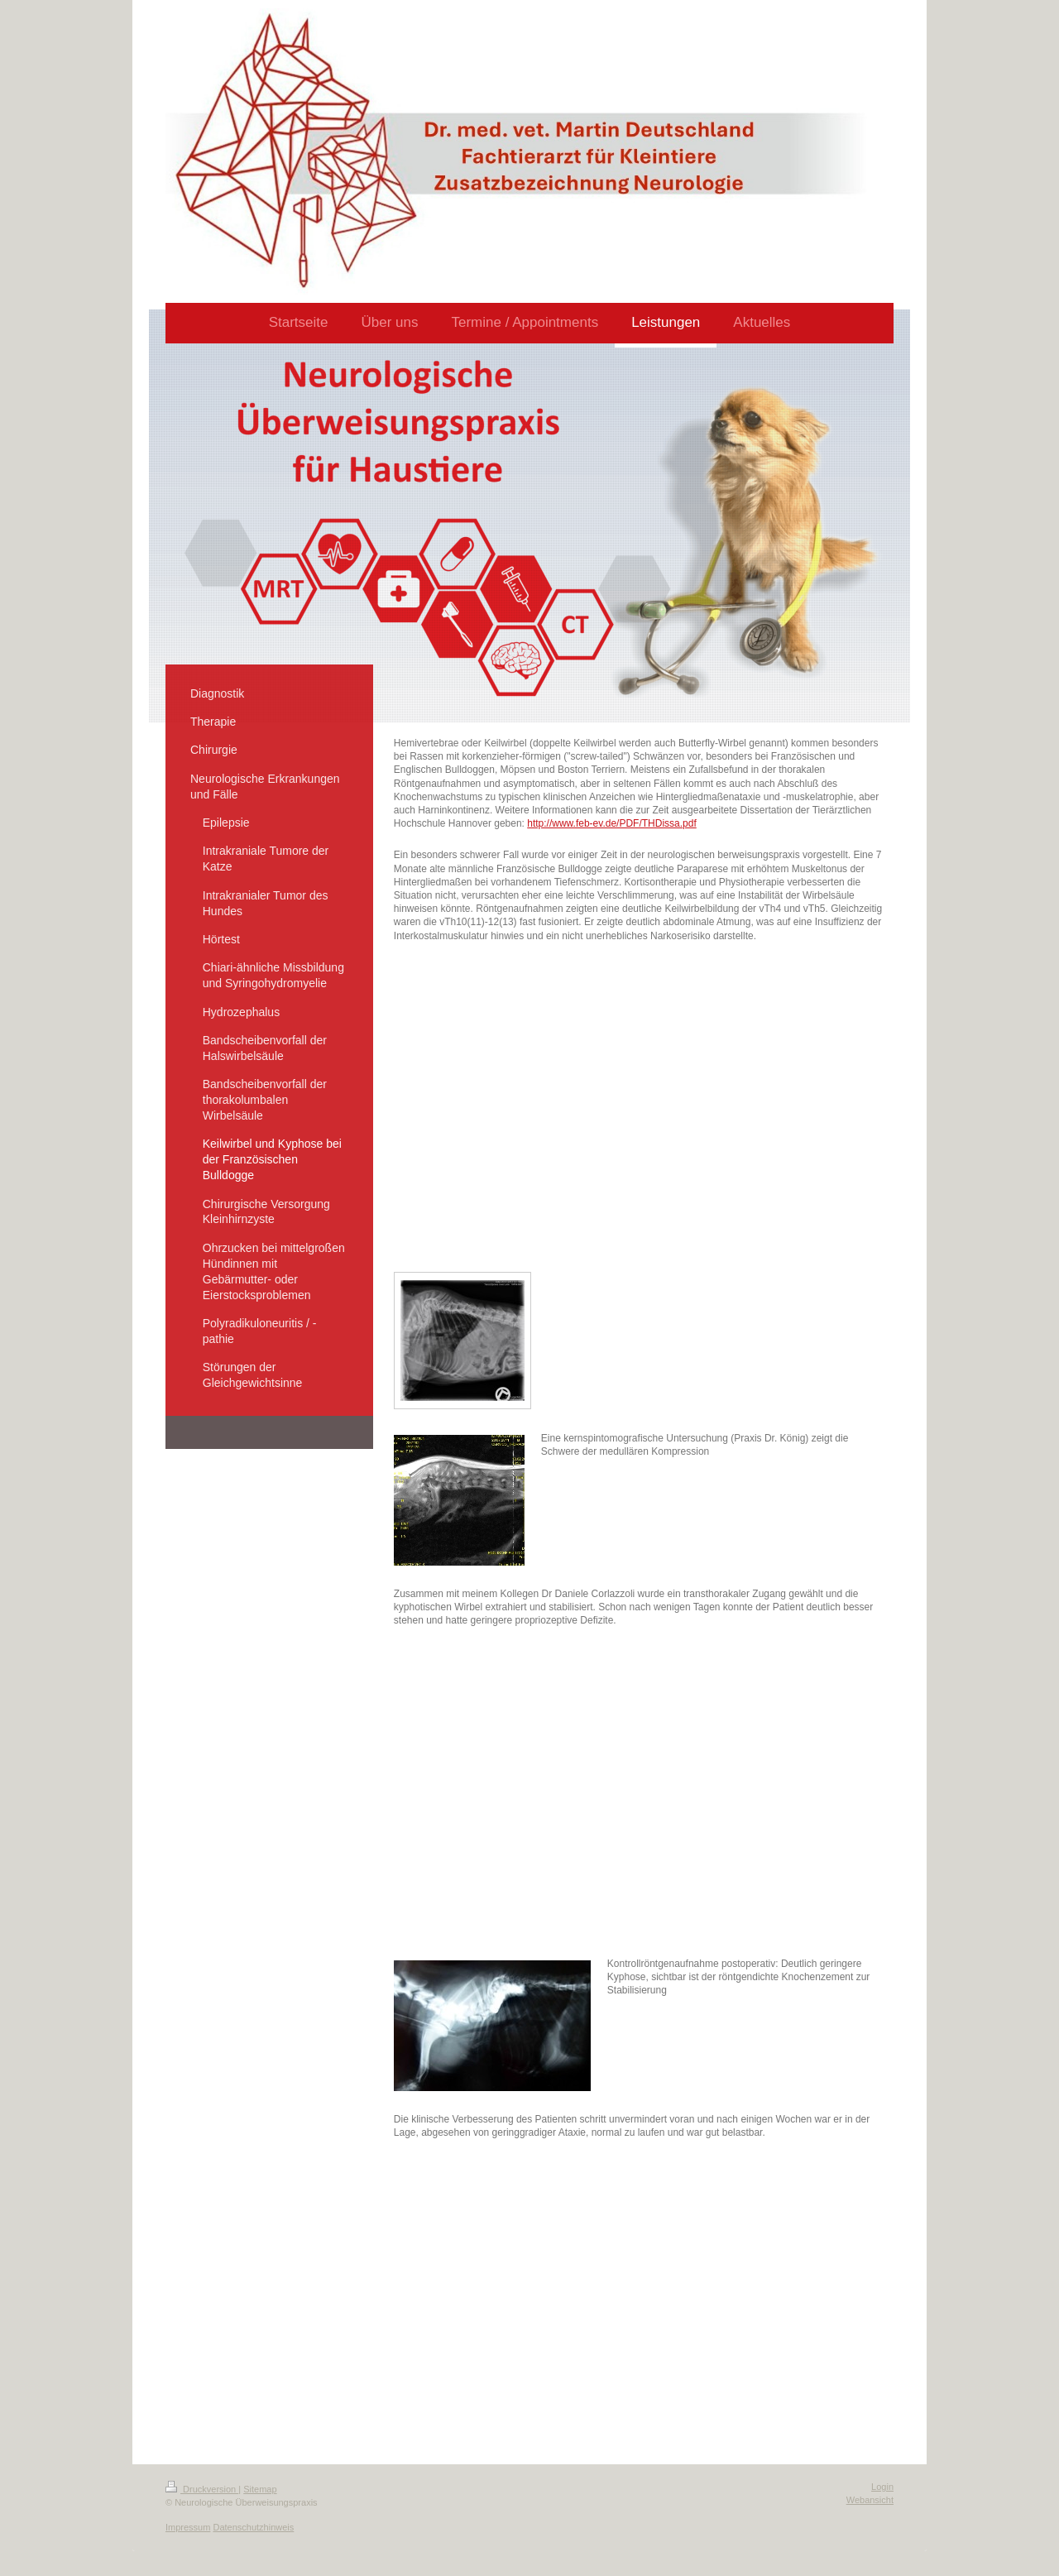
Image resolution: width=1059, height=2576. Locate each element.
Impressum (187, 2527)
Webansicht (870, 2500)
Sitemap (259, 2489)
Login (882, 2487)
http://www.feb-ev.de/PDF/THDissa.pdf (612, 823)
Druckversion (201, 2489)
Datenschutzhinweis (253, 2527)
